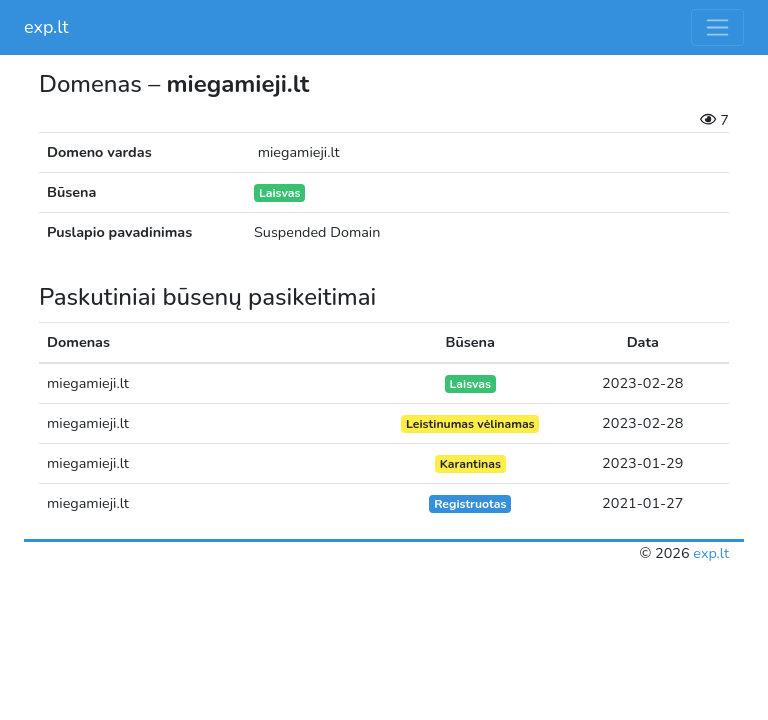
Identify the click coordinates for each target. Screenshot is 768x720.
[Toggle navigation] (717, 27)
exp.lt (46, 27)
